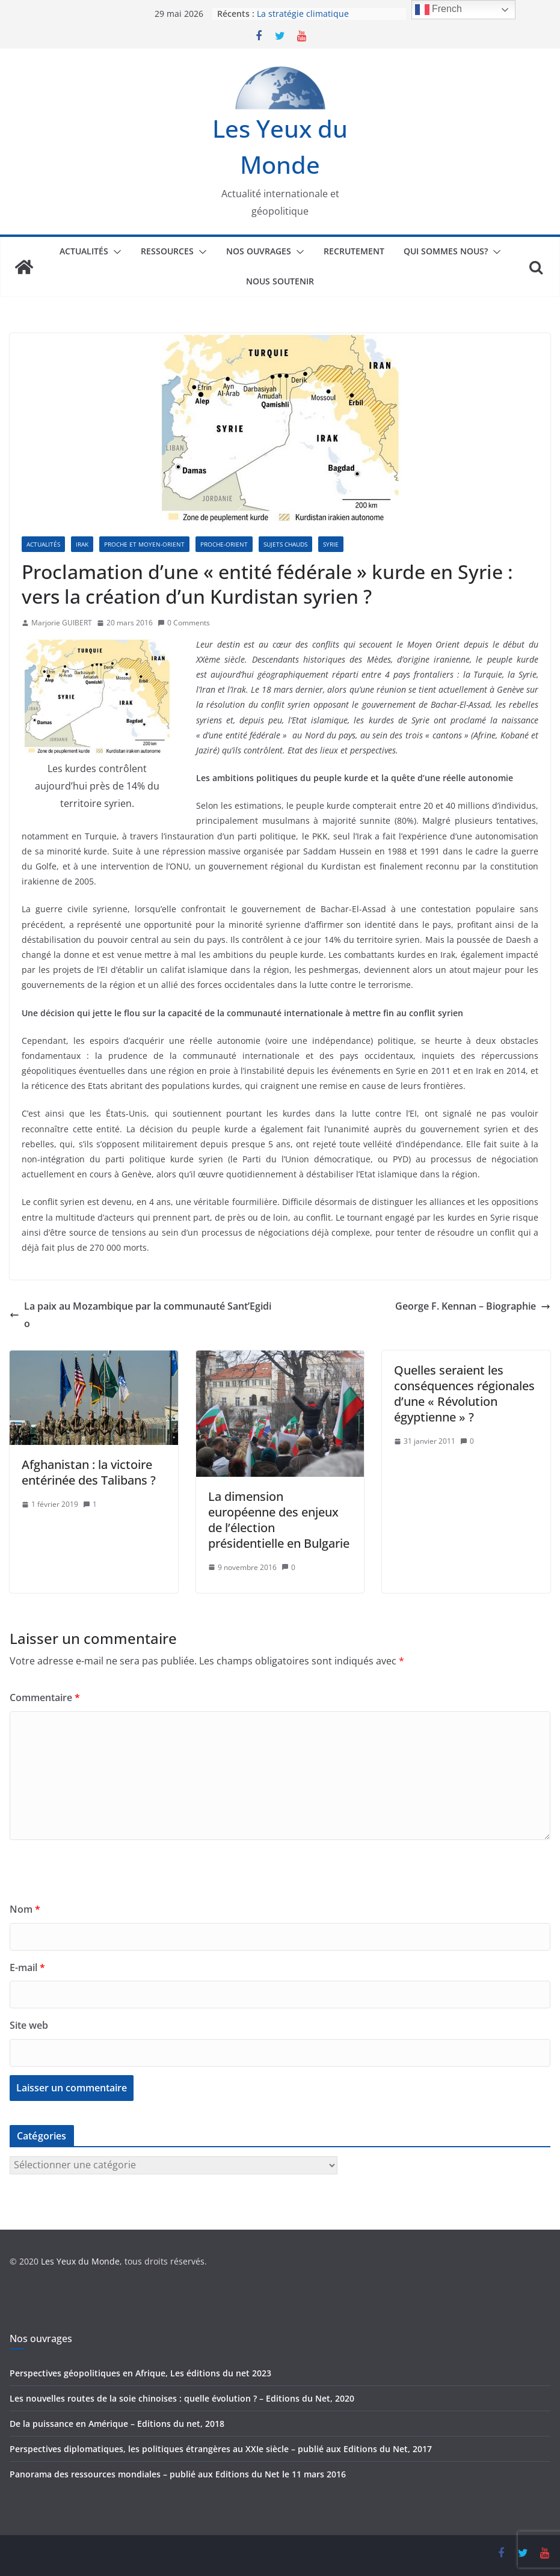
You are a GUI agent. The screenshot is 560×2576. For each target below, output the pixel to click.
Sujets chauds (285, 544)
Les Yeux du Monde (80, 2261)
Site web (29, 2025)
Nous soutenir (280, 281)
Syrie (331, 544)
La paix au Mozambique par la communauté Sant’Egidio (140, 1314)
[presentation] (101, 1877)
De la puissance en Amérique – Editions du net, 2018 (117, 2423)
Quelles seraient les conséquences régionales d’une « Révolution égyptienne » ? (464, 1393)
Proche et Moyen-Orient (144, 544)
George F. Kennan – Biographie (472, 1306)
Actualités (84, 251)
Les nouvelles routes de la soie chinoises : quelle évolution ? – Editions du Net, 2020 (182, 2398)
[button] (115, 252)
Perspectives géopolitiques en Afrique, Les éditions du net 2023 (140, 2373)
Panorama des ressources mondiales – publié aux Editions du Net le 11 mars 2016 (178, 2474)
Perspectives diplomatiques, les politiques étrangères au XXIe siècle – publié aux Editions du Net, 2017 (221, 2449)
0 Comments (184, 623)
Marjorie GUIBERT (61, 623)
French (438, 9)
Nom (25, 1909)
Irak (82, 544)
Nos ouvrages (258, 251)
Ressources (167, 251)
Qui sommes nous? (446, 251)
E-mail (27, 1967)
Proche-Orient (224, 544)
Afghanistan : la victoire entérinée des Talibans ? (89, 1472)
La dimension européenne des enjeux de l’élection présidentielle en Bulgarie (278, 1519)
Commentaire (45, 1697)
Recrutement (354, 251)
